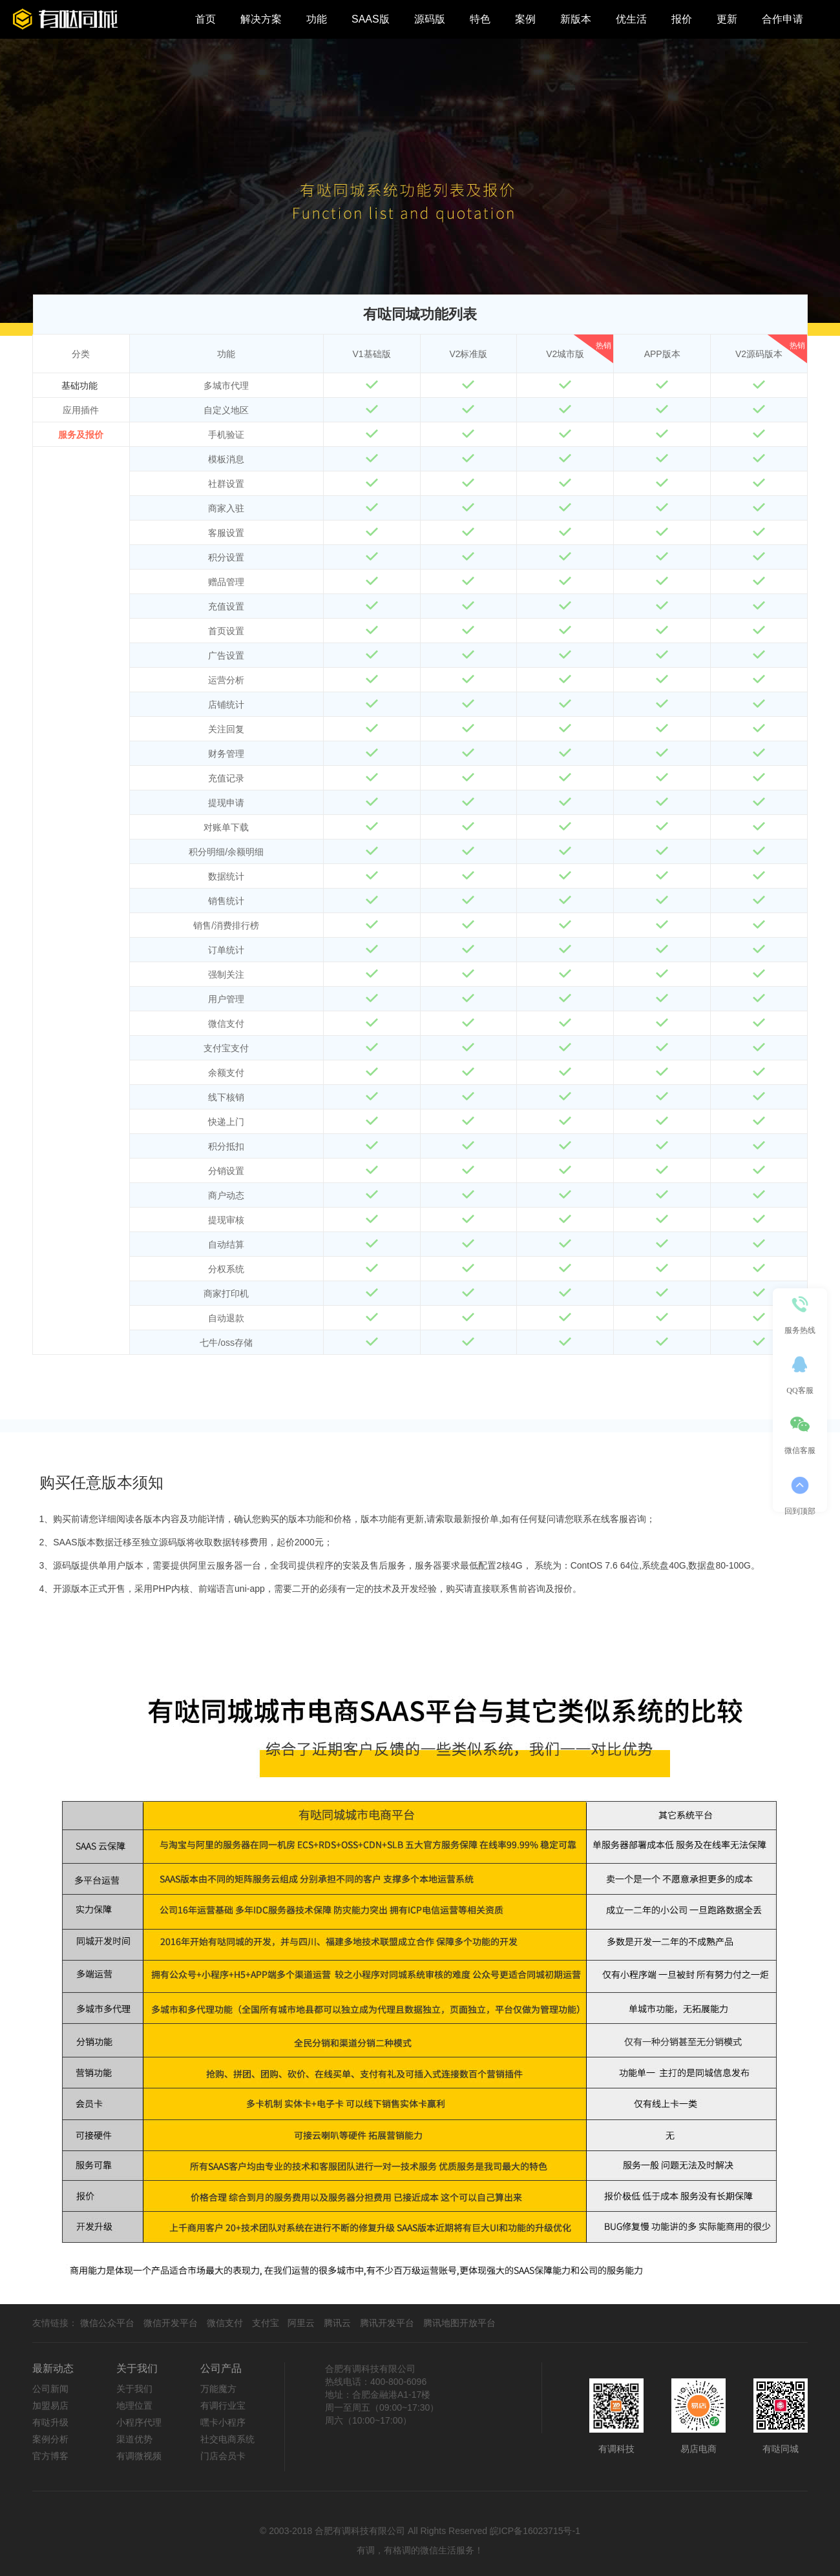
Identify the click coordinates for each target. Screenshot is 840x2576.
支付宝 (265, 2323)
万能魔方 (218, 2389)
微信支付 (225, 2323)
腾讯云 (337, 2323)
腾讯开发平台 (387, 2323)
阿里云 (301, 2323)
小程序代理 (139, 2422)
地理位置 (134, 2405)
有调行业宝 (223, 2405)
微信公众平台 (107, 2323)
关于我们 (134, 2389)
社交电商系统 (227, 2439)
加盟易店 (50, 2405)
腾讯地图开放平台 (459, 2323)
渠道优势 (134, 2439)
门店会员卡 (223, 2456)
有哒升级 (50, 2422)
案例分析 (50, 2439)
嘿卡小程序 (223, 2422)
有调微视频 (139, 2456)
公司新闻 (50, 2389)
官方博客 (50, 2456)
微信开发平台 (170, 2323)
